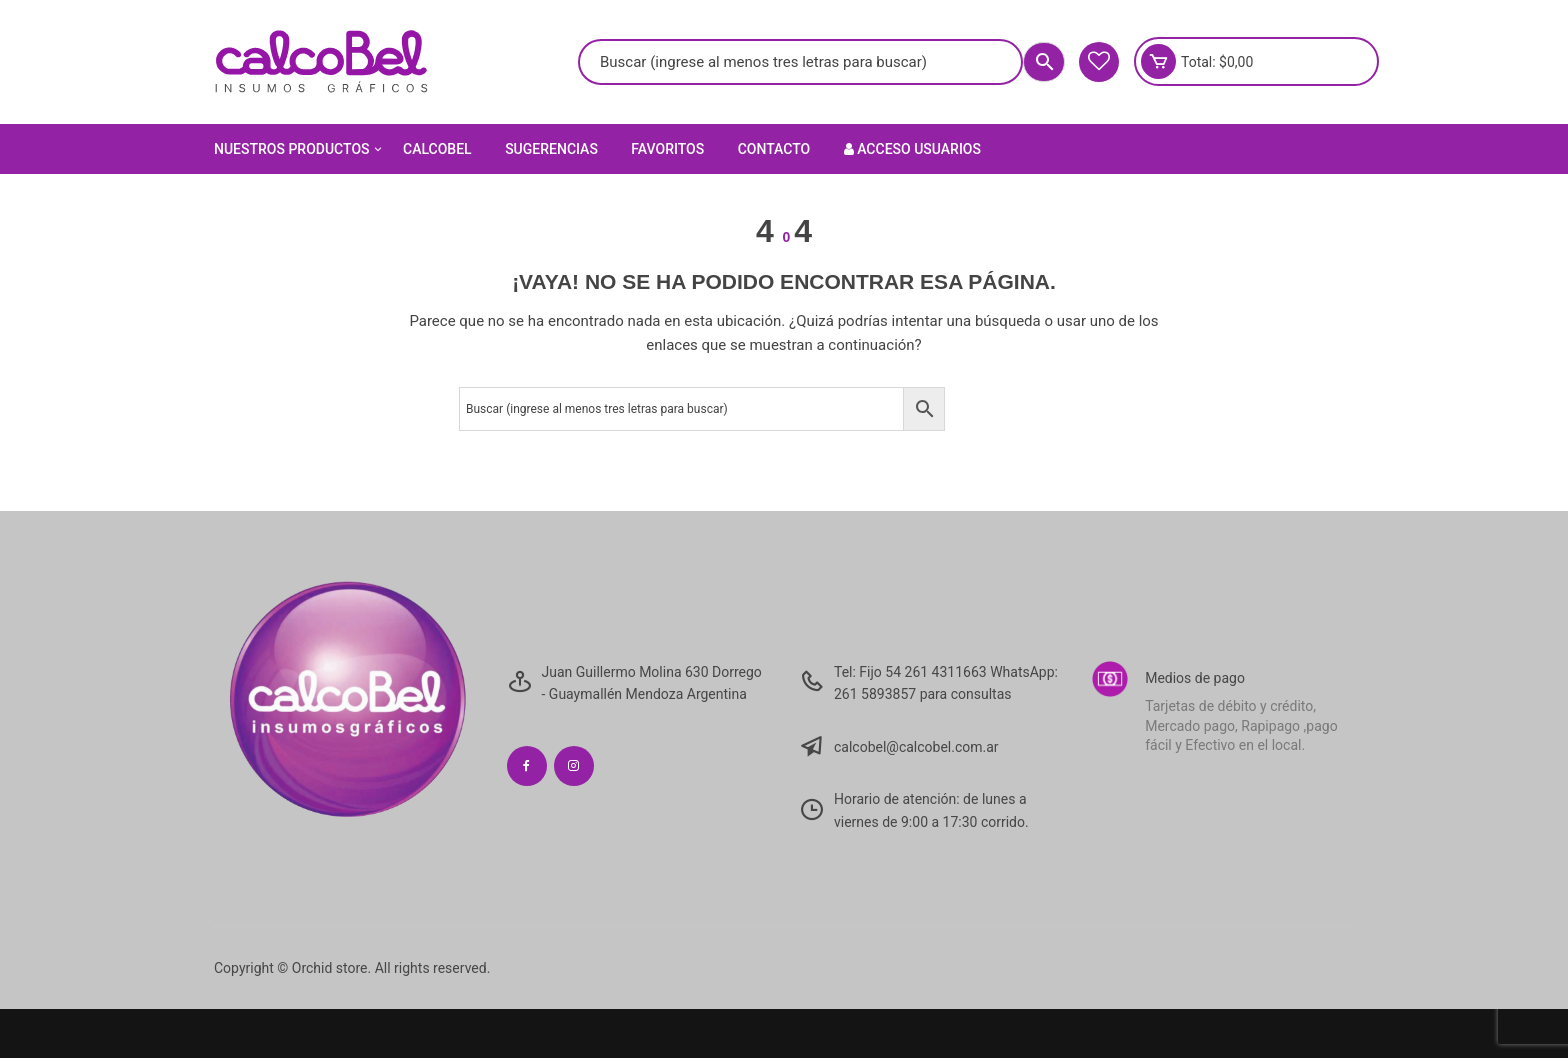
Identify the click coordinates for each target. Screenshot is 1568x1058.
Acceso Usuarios (912, 149)
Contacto (774, 149)
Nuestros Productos (299, 149)
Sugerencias (551, 149)
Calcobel (437, 149)
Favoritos (667, 149)
